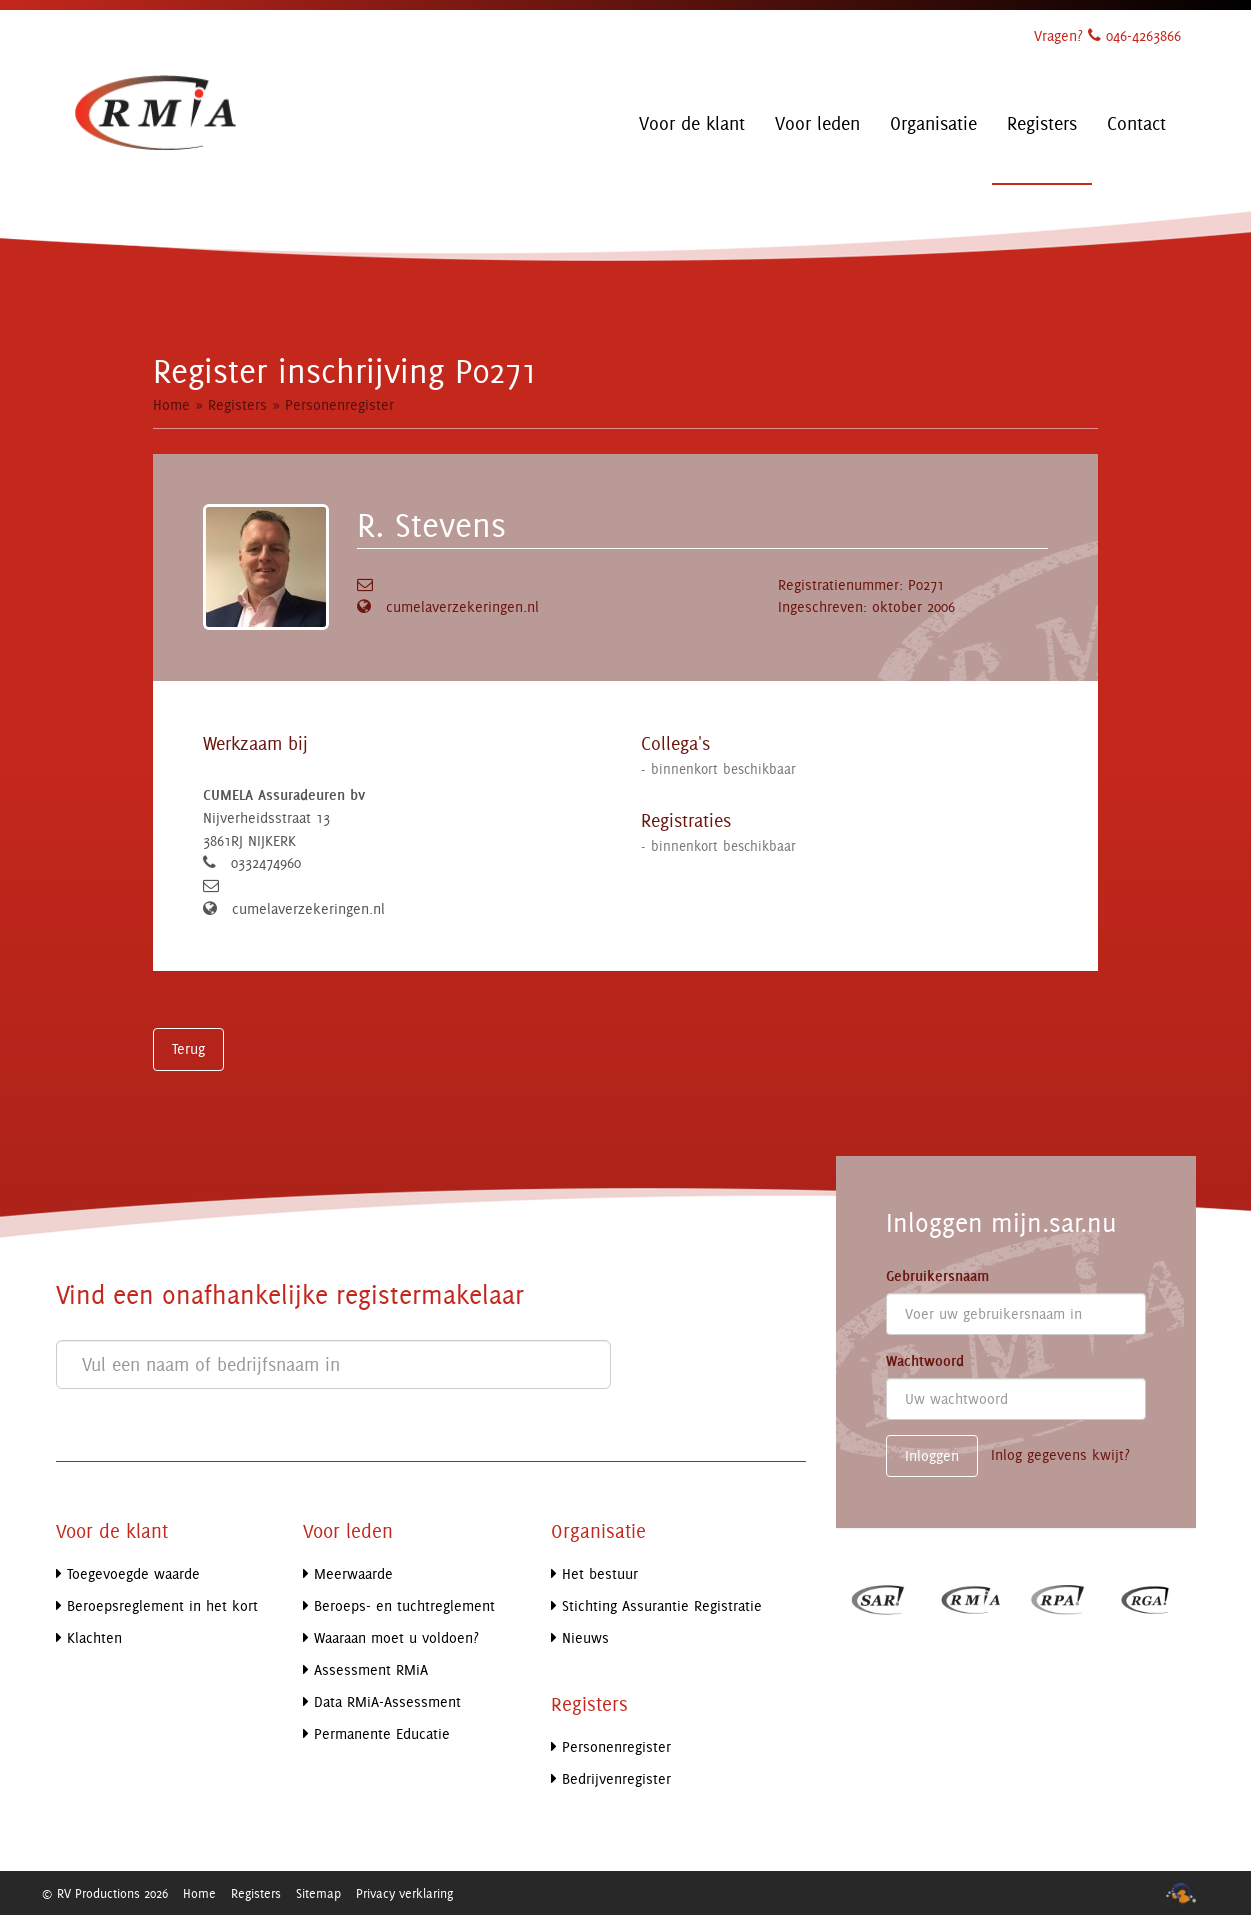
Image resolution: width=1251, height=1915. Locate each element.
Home (171, 404)
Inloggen (932, 1455)
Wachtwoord (925, 1361)
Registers (237, 404)
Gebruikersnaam (937, 1276)
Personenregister (339, 404)
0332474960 (266, 862)
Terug (188, 1048)
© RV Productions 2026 (104, 1893)
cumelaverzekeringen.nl (462, 606)
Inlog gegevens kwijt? (1060, 1454)
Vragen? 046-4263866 (1107, 35)
